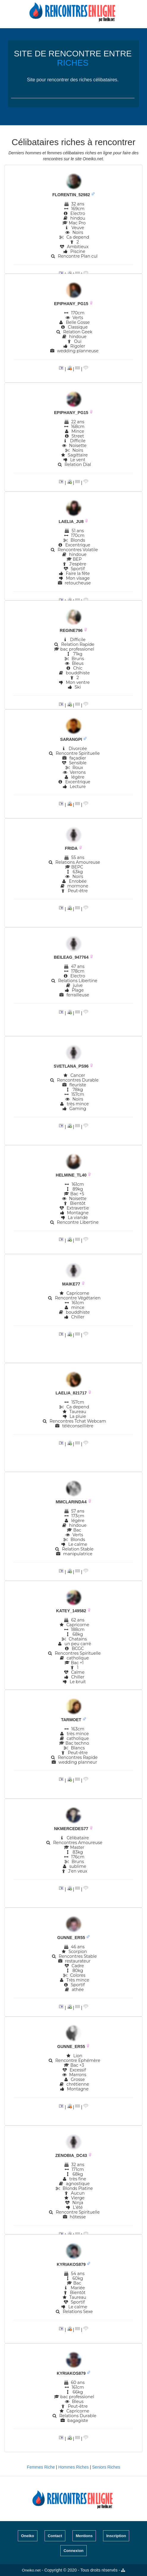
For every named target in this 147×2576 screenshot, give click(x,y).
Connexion (73, 2550)
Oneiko (27, 2536)
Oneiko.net (31, 2570)
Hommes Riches (74, 2467)
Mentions (84, 2536)
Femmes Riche (41, 2467)
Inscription (116, 2536)
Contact (55, 2536)
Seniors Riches (106, 2467)
